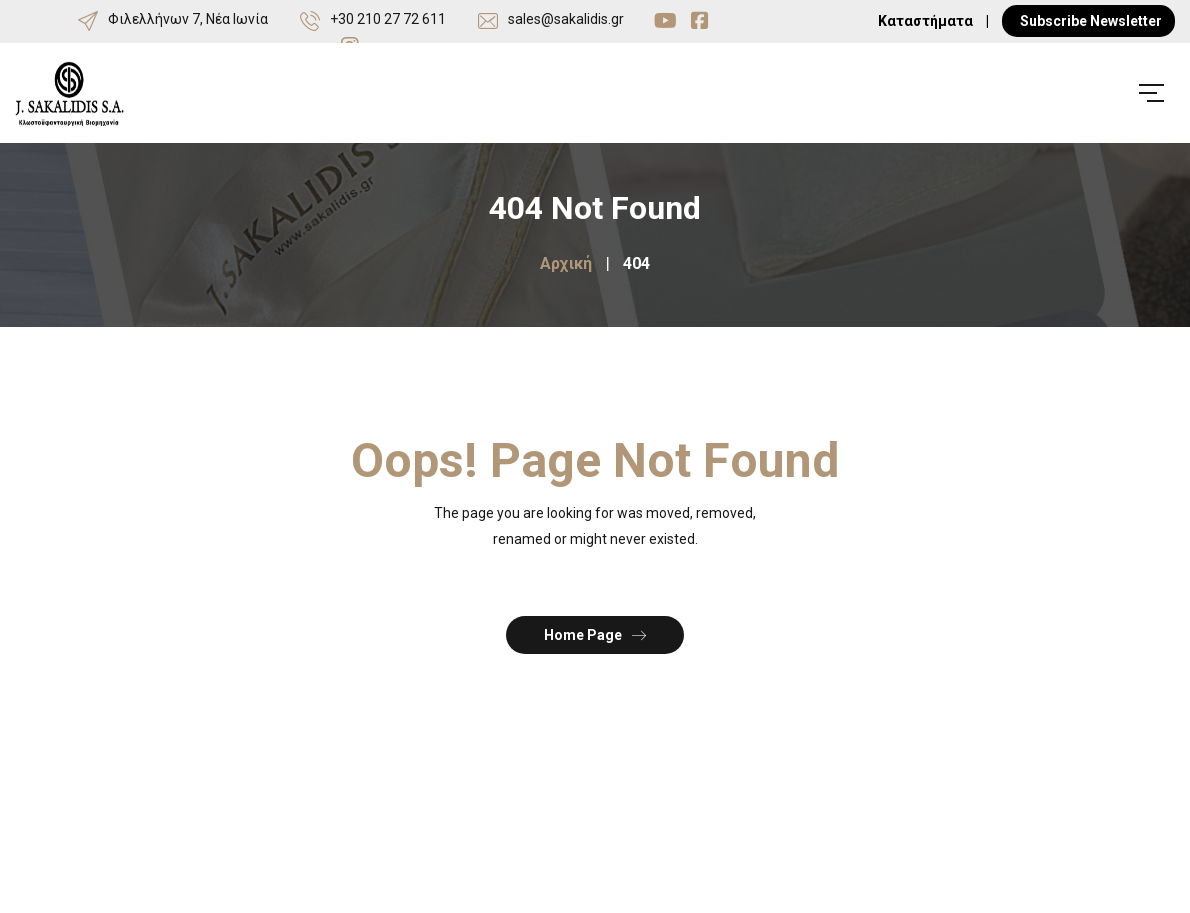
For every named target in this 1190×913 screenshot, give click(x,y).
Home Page (595, 634)
